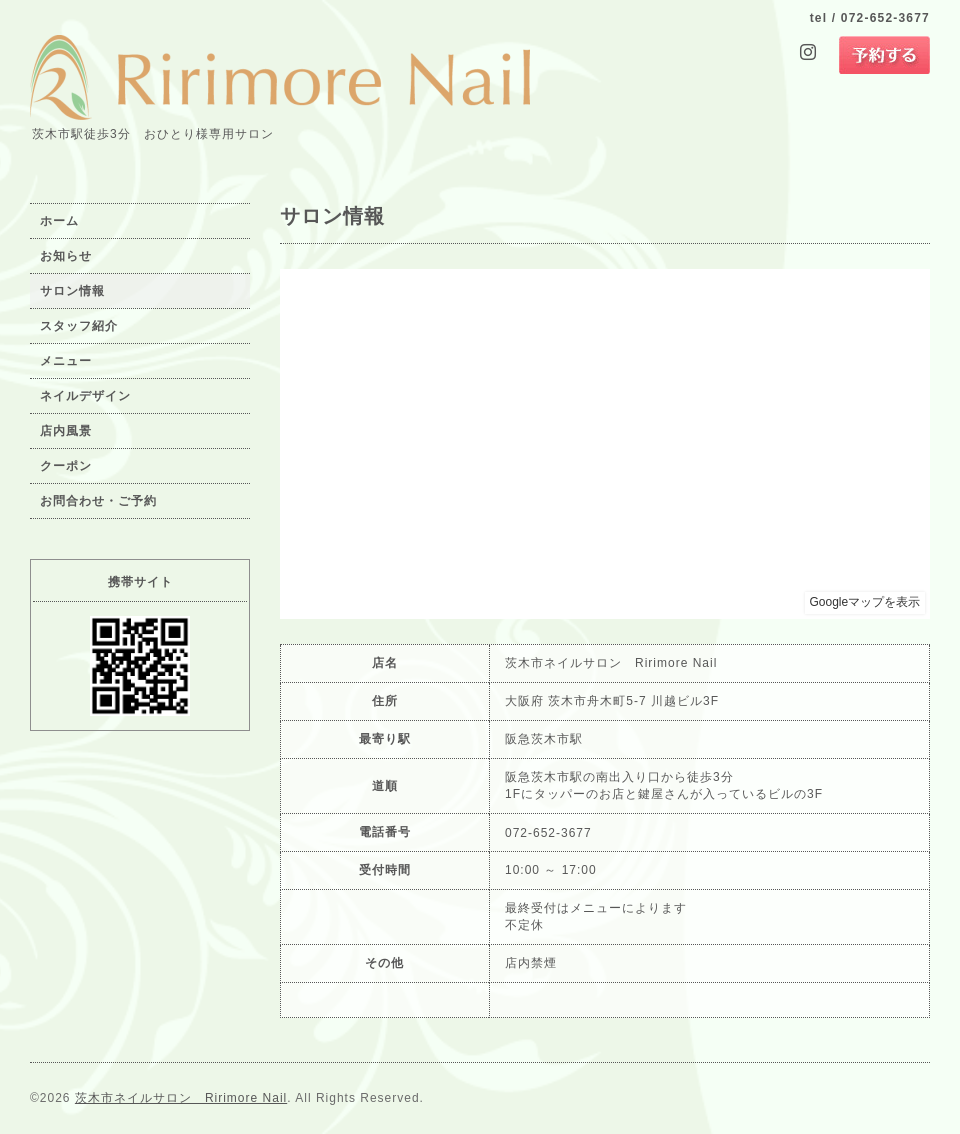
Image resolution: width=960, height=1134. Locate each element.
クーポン (66, 466)
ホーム (59, 221)
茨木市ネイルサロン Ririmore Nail (181, 1098)
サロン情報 (72, 291)
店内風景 (66, 431)
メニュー (66, 361)
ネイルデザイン (85, 396)
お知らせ (66, 256)
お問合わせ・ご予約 (98, 501)
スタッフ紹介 (79, 326)
